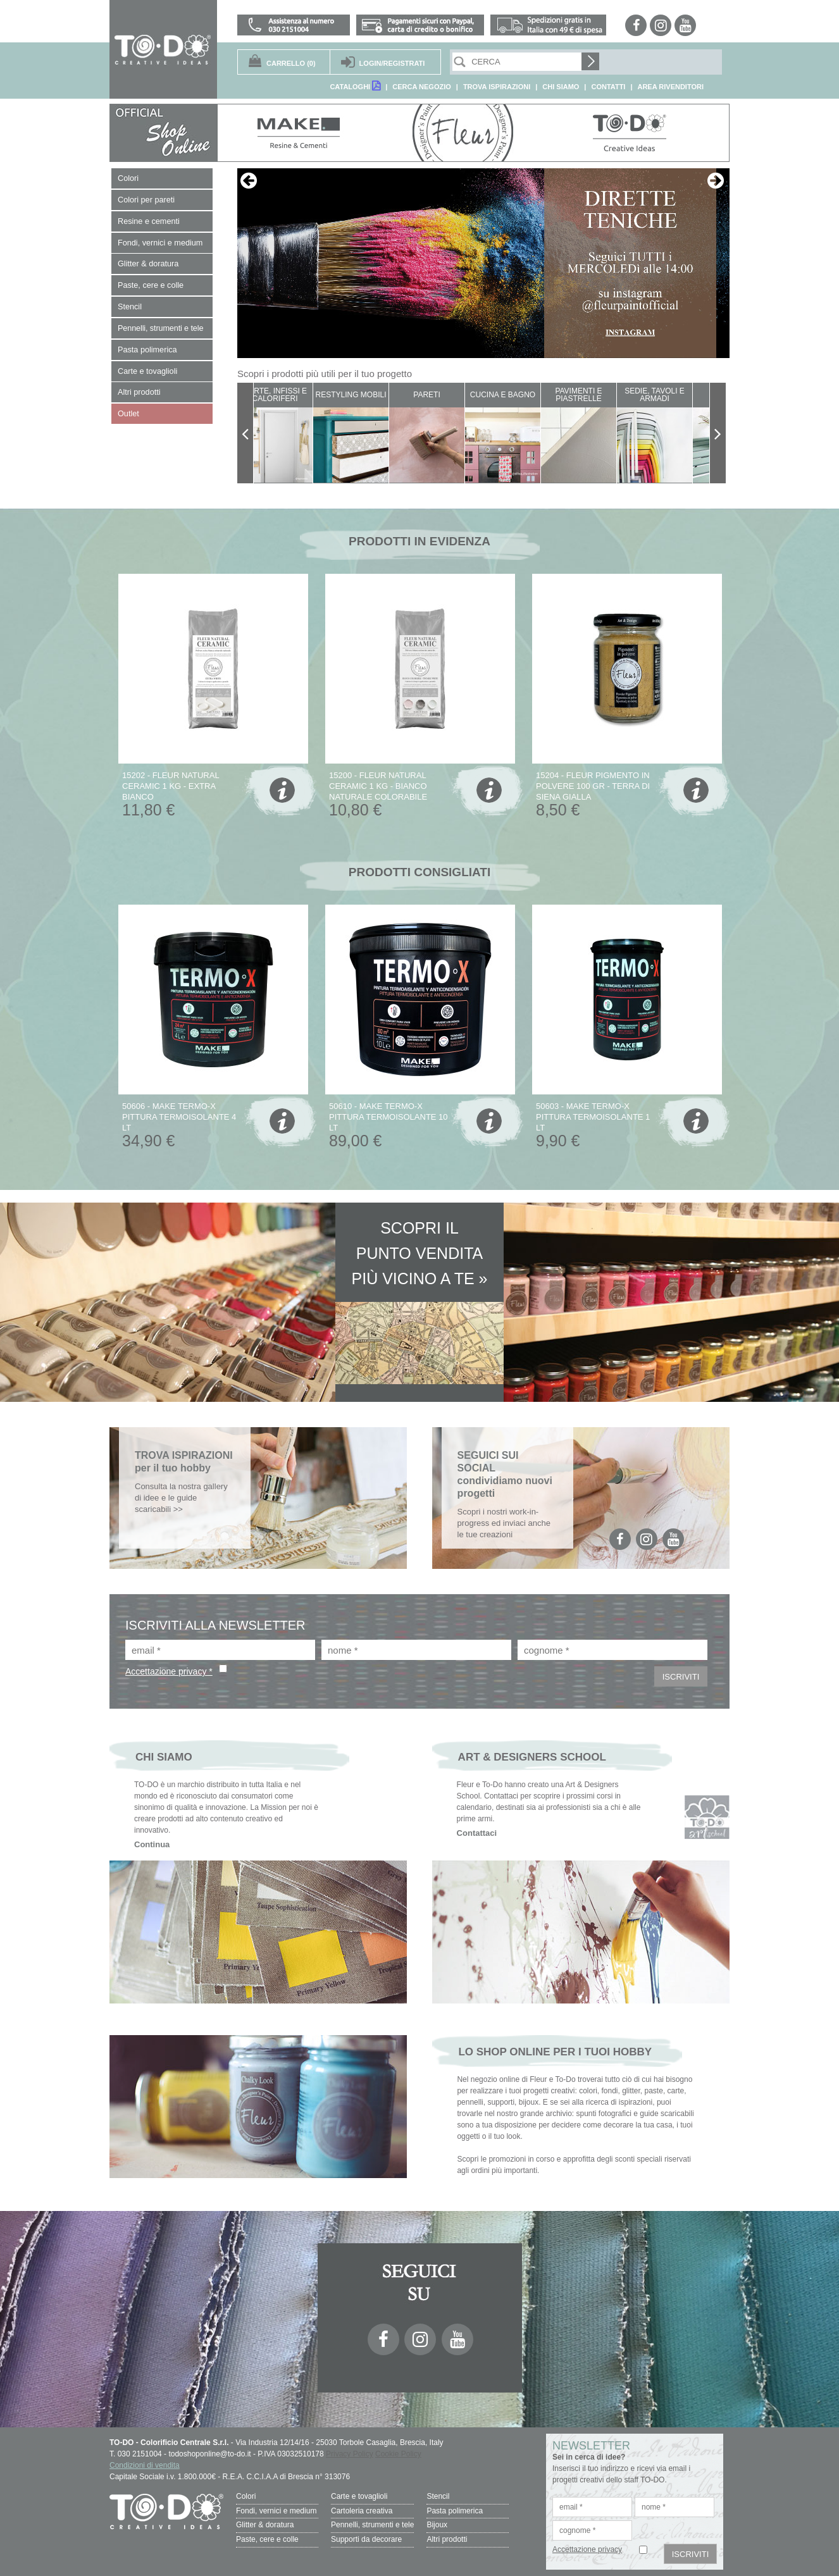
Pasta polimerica (454, 2509)
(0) (291, 63)
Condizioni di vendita (144, 2465)
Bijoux (436, 2522)
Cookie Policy (398, 2453)
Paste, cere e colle (267, 2536)
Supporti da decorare (366, 2536)
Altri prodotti (446, 2536)
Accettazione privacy (587, 2549)
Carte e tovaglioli (359, 2496)
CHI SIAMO (560, 86)
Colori (246, 2496)
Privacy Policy (349, 2453)
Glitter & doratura (265, 2522)
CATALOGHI (355, 85)
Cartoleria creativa (361, 2509)
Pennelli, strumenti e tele (372, 2522)
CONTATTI (608, 86)
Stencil (437, 2496)
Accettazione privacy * (169, 1671)
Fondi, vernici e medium (276, 2509)
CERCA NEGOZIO (421, 86)
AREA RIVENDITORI (670, 86)
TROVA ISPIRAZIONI (496, 86)
